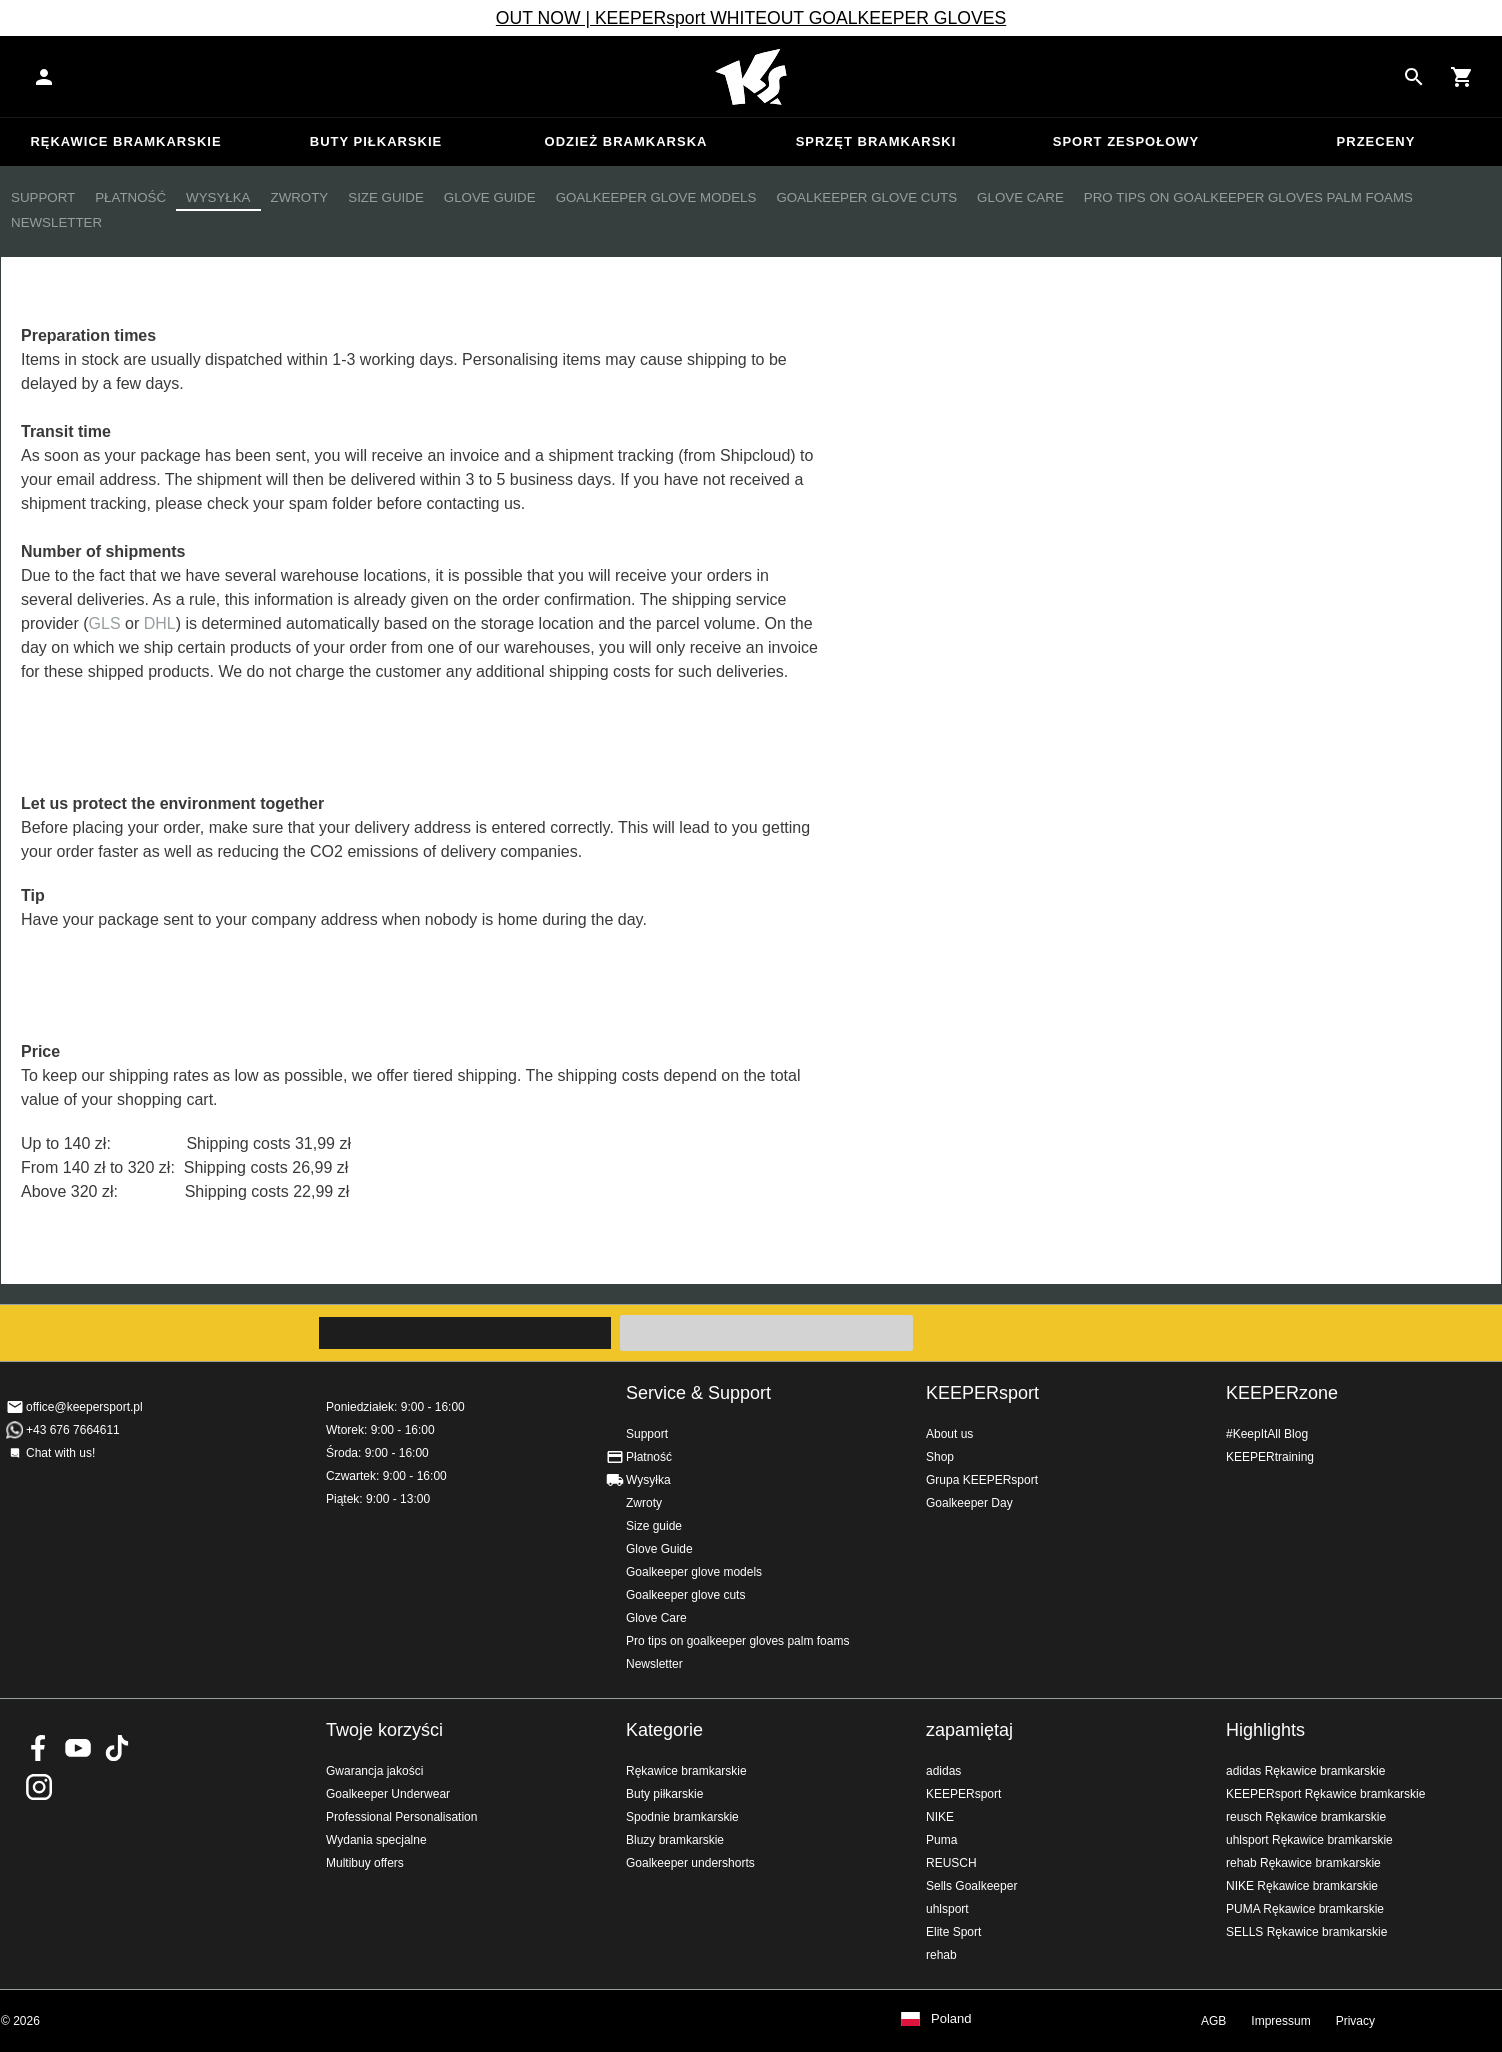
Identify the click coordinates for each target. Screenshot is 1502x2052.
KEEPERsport (982, 1393)
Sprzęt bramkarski (876, 141)
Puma (941, 1840)
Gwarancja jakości (374, 1771)
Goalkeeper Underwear (388, 1794)
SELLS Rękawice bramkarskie (1306, 1932)
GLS (105, 623)
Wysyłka (218, 197)
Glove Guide (490, 197)
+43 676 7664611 (73, 1430)
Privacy (1355, 2021)
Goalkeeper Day (969, 1503)
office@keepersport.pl (84, 1407)
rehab (941, 1955)
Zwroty (300, 197)
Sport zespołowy (1126, 141)
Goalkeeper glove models (656, 197)
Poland (951, 2019)
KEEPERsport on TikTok (117, 1748)
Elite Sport (953, 1932)
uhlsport (947, 1909)
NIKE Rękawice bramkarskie (1302, 1886)
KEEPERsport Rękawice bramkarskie (1325, 1794)
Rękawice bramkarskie (125, 141)
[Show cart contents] (1462, 77)
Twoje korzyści (384, 1730)
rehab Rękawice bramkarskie (1303, 1863)
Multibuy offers (365, 1863)
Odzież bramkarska (626, 141)
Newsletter (56, 222)
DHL (160, 623)
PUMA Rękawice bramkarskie (1305, 1909)
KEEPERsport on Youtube (78, 1748)
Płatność (130, 197)
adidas (943, 1771)
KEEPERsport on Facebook (39, 1748)
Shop (940, 1457)
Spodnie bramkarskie (682, 1817)
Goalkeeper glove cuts (866, 197)
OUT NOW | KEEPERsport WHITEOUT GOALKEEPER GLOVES (751, 18)
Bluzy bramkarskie (675, 1840)
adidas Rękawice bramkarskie (1305, 1771)
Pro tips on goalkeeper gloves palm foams (1248, 197)
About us (949, 1434)
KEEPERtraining (1270, 1457)
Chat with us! (60, 1453)
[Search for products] (1414, 77)
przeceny (1376, 141)
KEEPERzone (1282, 1393)
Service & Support (698, 1393)
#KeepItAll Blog (1267, 1434)
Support (43, 197)
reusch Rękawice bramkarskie (1306, 1817)
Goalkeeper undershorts (690, 1863)
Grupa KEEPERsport (982, 1480)
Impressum (1280, 2021)
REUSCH (951, 1863)
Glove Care (1020, 197)
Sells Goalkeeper (971, 1886)
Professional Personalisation (401, 1817)
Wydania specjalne (376, 1840)
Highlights (1265, 1730)
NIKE (940, 1817)
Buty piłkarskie (376, 141)
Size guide (386, 197)
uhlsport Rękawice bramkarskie (1309, 1840)
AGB (1213, 2021)
